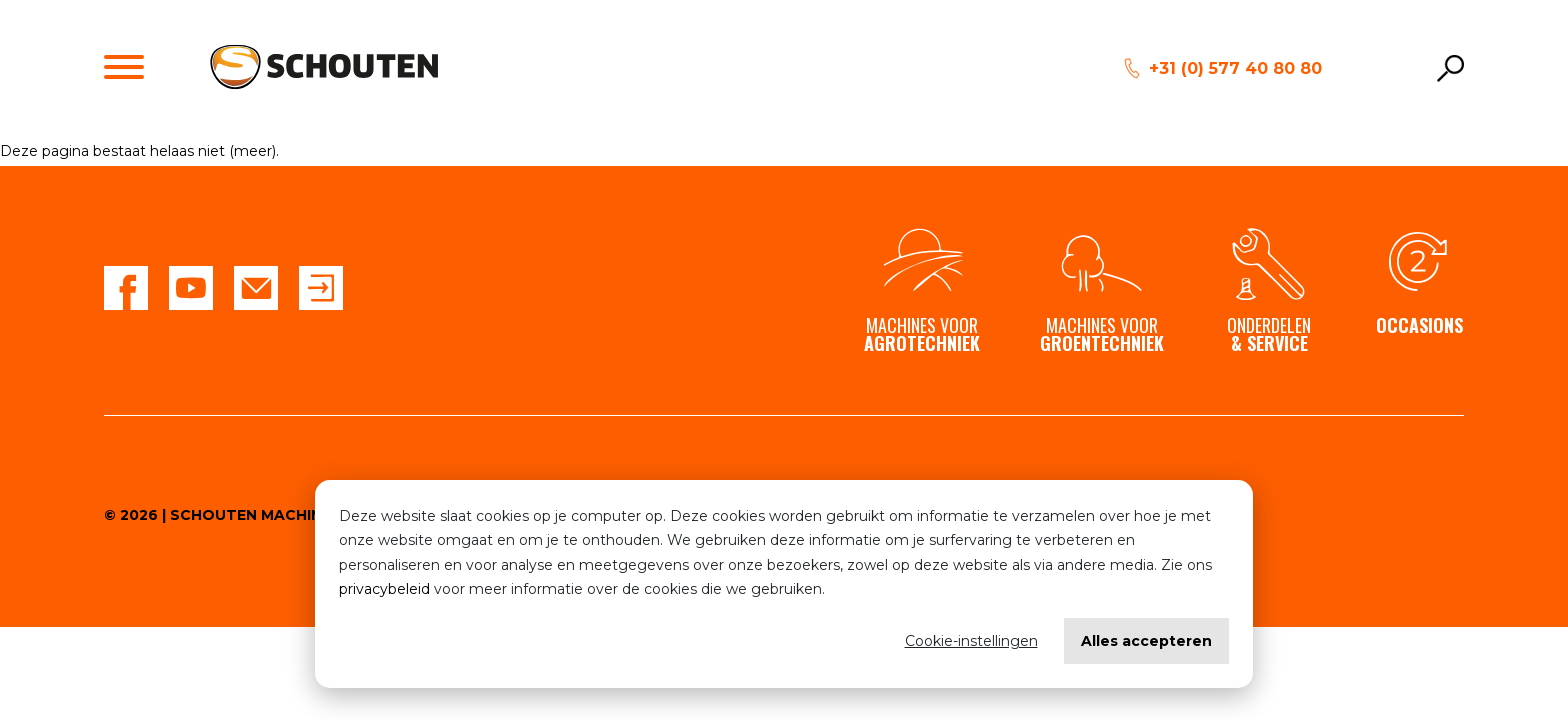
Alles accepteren (1146, 641)
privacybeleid (384, 589)
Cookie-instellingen (971, 641)
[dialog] (784, 584)
